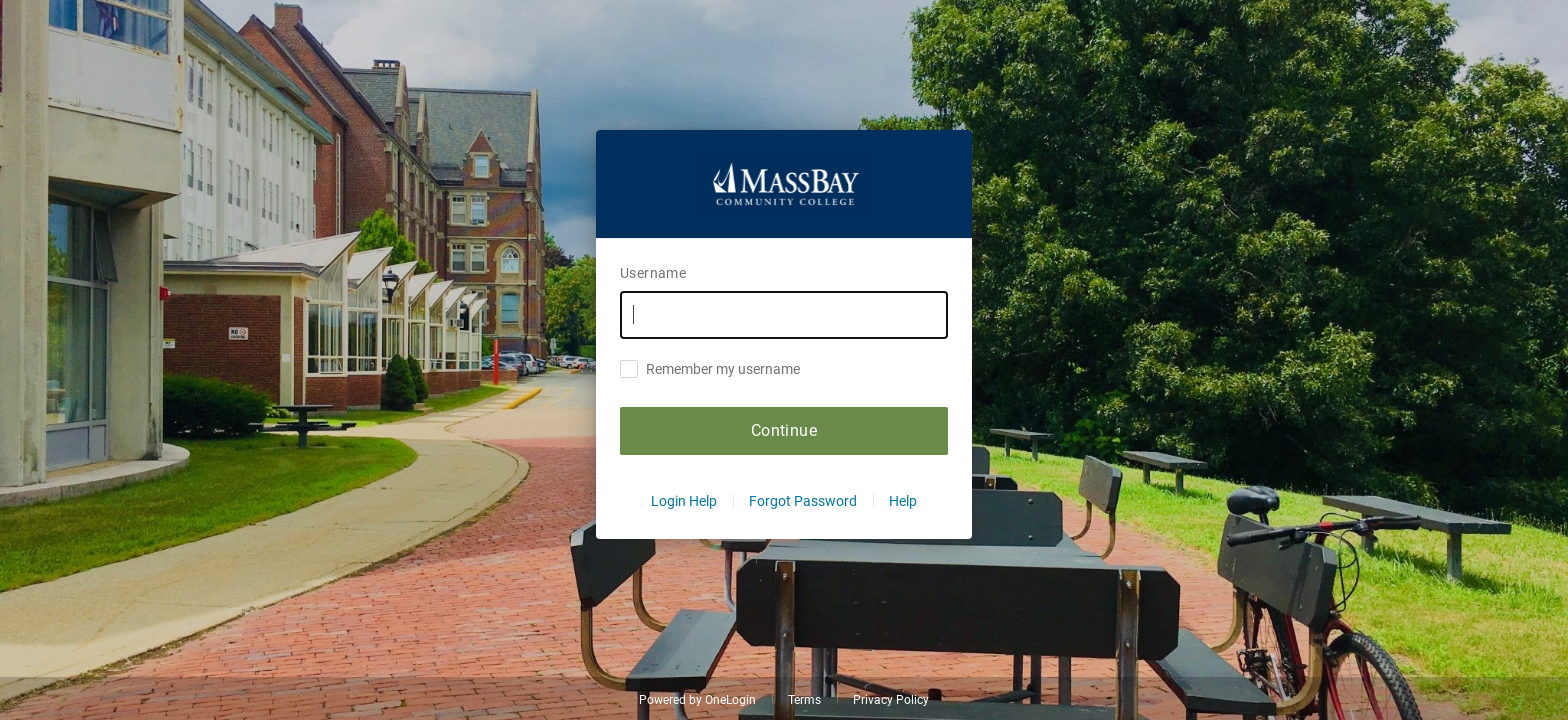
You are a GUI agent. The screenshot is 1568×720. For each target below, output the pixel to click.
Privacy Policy (891, 700)
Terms (804, 700)
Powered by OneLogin (697, 700)
